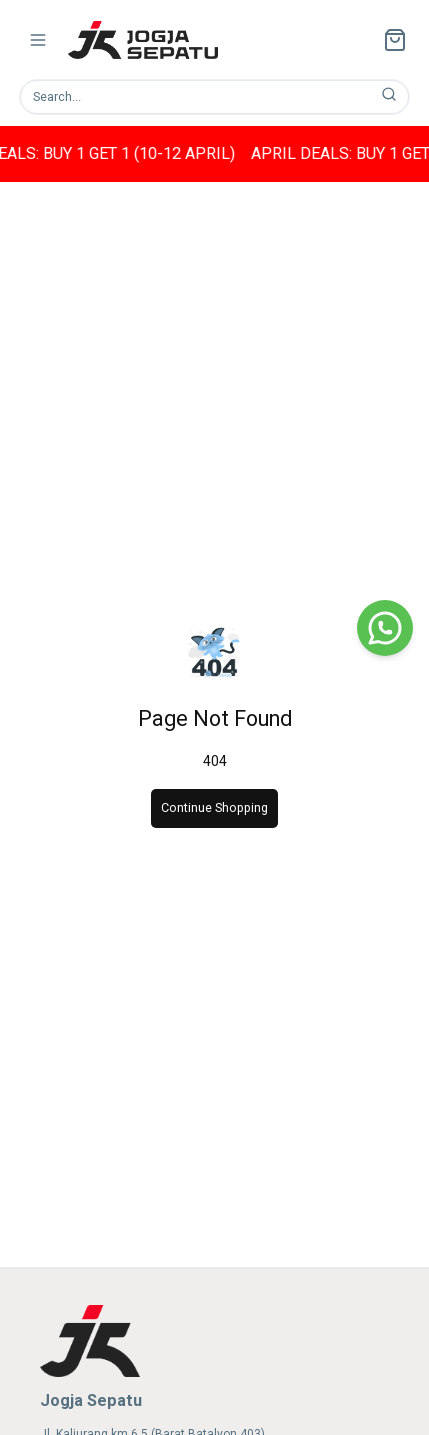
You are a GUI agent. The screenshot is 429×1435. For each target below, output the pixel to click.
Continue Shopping (214, 807)
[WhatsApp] (385, 628)
